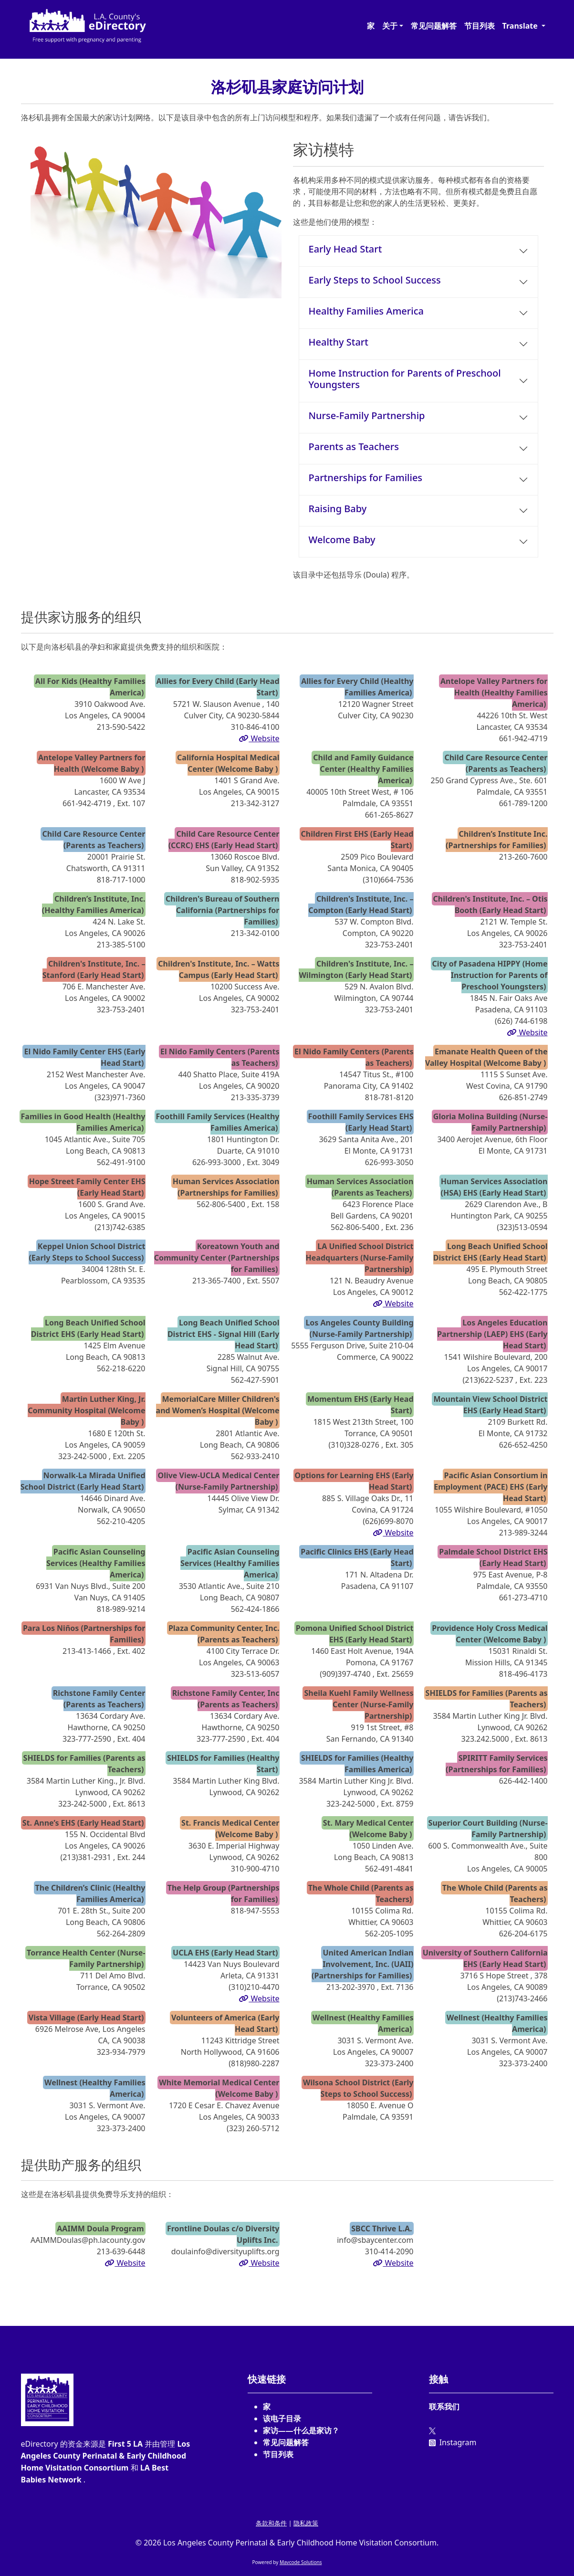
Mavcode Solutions (301, 2562)
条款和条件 (271, 2523)
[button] (392, 25)
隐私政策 (305, 2523)
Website (259, 738)
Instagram (453, 2442)
